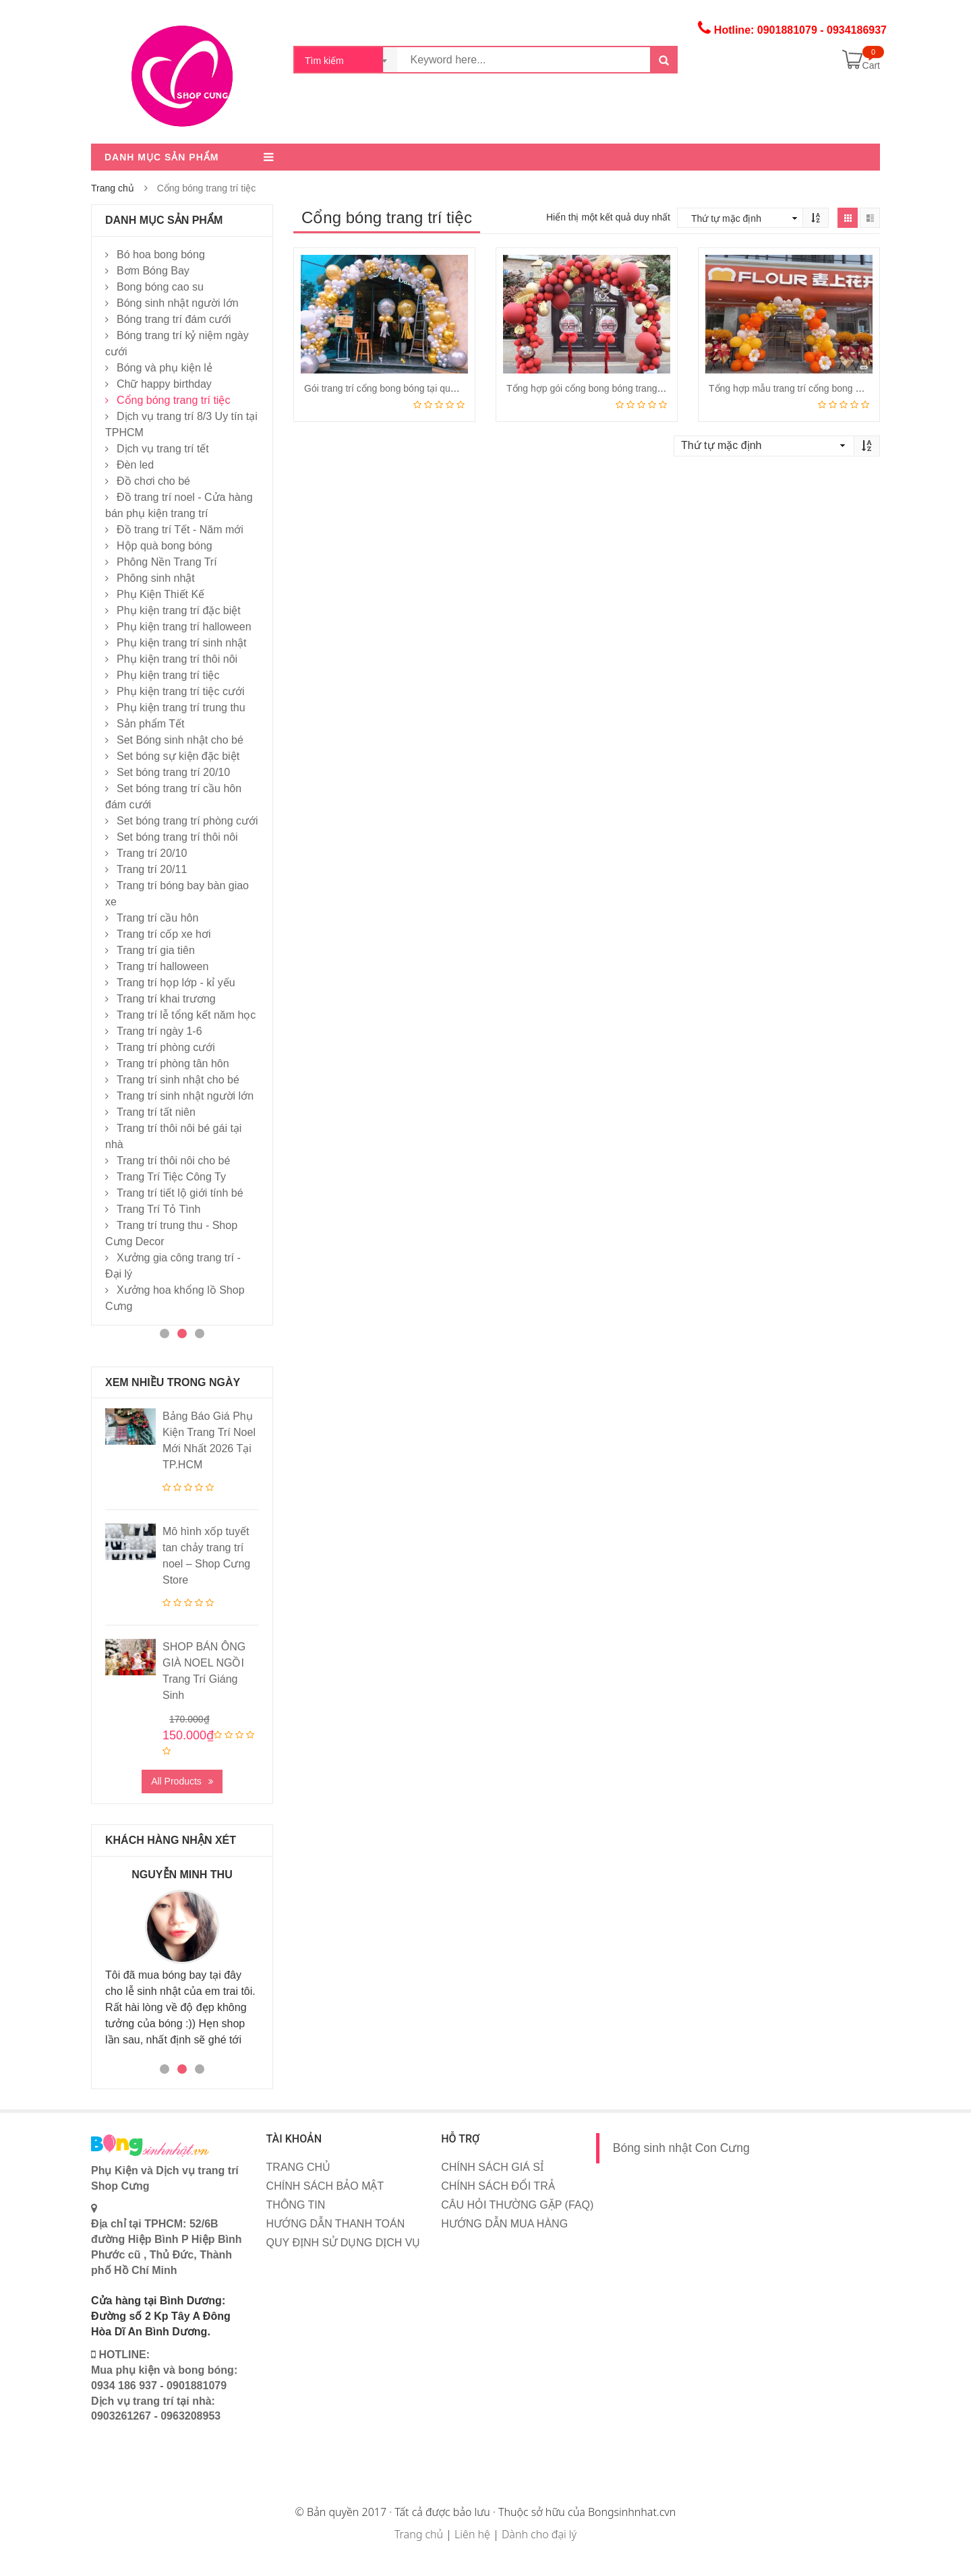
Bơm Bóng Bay (153, 270)
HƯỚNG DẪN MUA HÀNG (504, 2223)
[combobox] (346, 59)
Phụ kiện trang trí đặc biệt (179, 610)
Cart (871, 65)
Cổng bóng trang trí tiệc (173, 400)
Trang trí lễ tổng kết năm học (186, 1015)
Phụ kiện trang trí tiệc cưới (181, 691)
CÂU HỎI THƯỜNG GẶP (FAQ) (517, 2205)
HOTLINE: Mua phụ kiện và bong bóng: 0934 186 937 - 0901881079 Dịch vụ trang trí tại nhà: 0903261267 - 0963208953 (164, 2385)
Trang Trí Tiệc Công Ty (171, 1176)
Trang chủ (112, 188)
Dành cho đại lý (539, 2534)
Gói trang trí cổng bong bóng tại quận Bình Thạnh (408, 388)
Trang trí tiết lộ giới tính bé (180, 1193)
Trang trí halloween (162, 966)
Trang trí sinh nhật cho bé (178, 1079)
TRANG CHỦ (298, 2167)
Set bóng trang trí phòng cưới (187, 821)
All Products (176, 1781)
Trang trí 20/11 (152, 869)
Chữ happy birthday (164, 384)
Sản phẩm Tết (151, 723)
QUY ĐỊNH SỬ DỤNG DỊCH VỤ (343, 2242)
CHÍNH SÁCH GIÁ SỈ (492, 2167)
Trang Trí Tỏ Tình (158, 1209)
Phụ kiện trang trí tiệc (168, 675)
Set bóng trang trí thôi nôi (177, 837)
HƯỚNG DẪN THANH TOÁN (335, 2223)
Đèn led (135, 465)
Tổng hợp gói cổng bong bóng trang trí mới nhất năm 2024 (629, 388)
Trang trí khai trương (166, 999)
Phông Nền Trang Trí (167, 562)
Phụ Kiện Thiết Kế (160, 594)
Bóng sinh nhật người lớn (178, 303)
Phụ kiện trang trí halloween (184, 626)
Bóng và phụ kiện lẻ (164, 367)
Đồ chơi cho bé (153, 481)
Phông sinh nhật (156, 578)
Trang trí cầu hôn (157, 918)
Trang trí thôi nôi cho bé (173, 1160)
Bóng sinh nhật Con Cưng (681, 2148)
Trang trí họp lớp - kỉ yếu (176, 982)
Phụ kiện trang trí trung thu (181, 707)
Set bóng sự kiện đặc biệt (178, 756)
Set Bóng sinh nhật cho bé (180, 740)
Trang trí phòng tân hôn (173, 1063)
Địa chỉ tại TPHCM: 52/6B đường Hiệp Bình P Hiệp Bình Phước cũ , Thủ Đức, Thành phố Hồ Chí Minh (166, 2239)
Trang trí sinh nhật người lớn (185, 1096)
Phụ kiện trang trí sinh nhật (182, 643)
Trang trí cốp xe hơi (163, 934)
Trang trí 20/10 (152, 853)
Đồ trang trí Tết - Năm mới (180, 529)
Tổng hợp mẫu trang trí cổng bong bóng (793, 388)
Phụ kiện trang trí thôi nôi (177, 659)
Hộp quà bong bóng (164, 545)
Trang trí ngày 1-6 (159, 1031)
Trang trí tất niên (156, 1112)
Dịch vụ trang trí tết (163, 448)
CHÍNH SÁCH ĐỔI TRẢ (498, 2186)
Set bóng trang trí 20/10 (173, 772)
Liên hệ (472, 2534)
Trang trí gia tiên (156, 950)
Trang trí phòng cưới (166, 1047)
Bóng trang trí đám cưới (174, 319)
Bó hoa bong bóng (161, 254)
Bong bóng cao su (160, 287)
